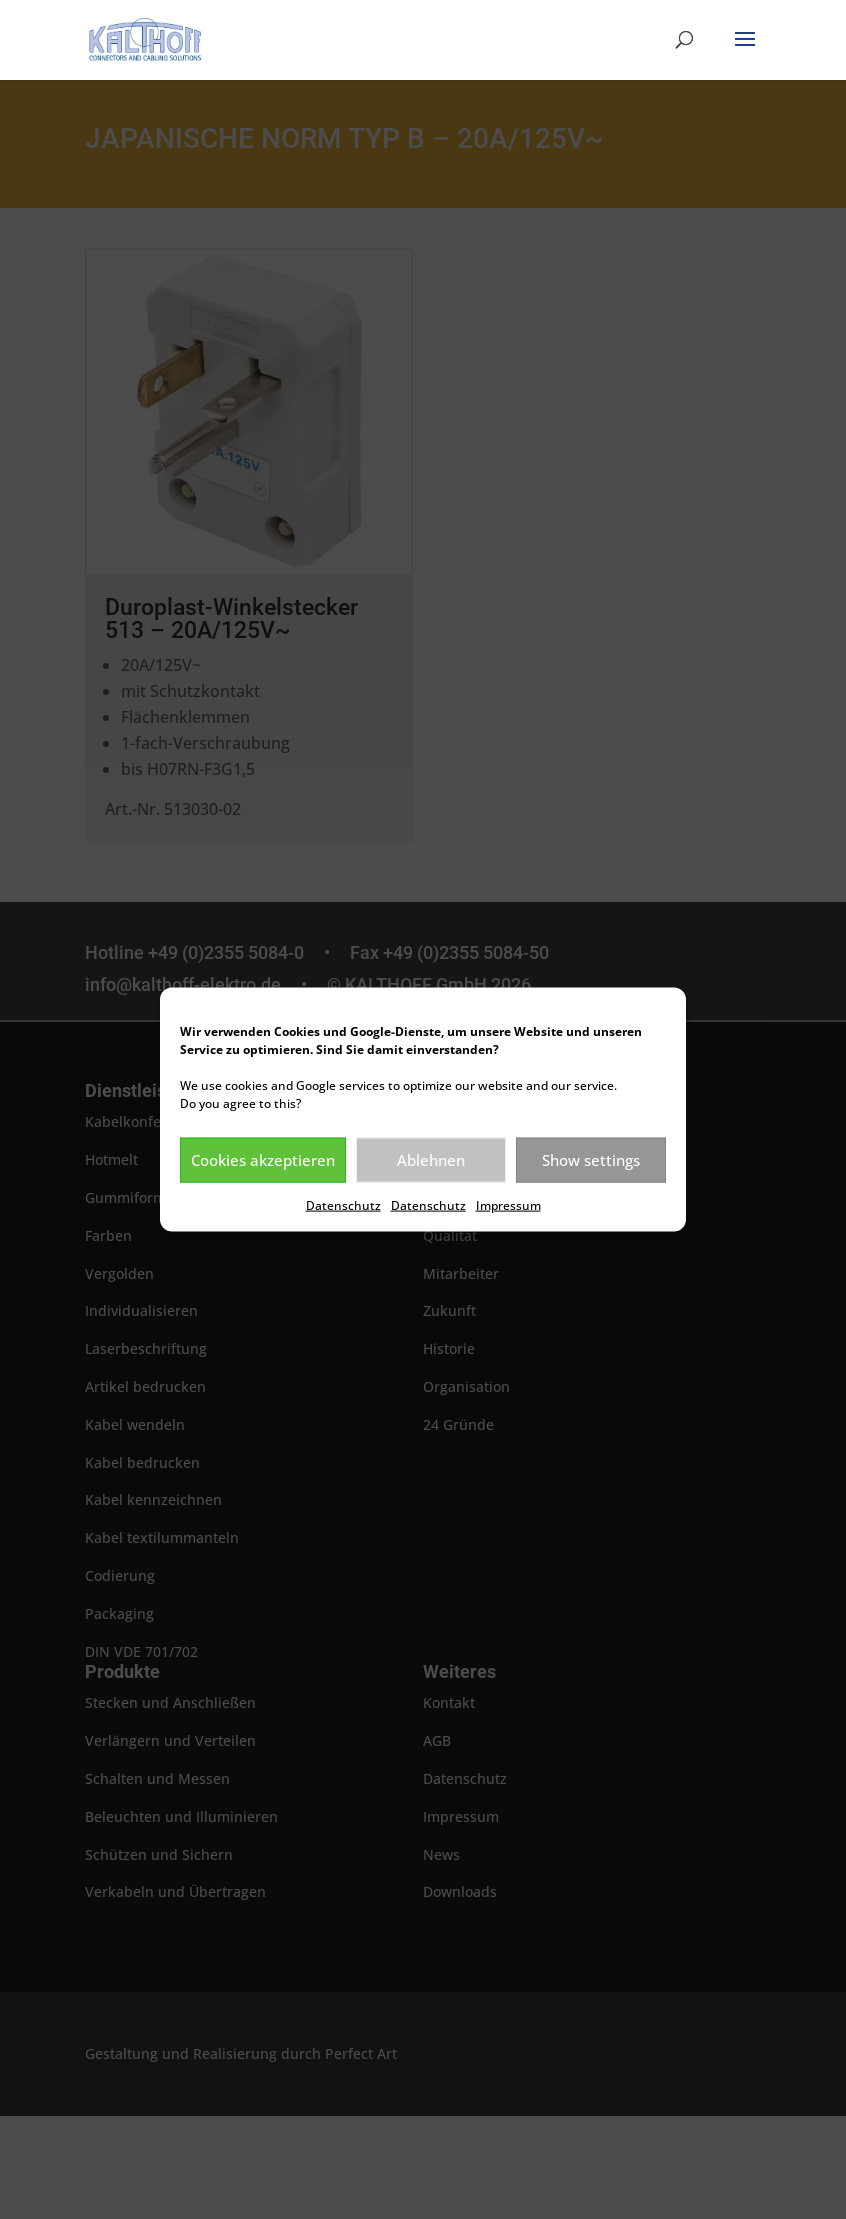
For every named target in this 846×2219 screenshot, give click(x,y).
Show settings (591, 1160)
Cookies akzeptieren (263, 1160)
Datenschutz (343, 1204)
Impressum (508, 1204)
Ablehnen (431, 1160)
